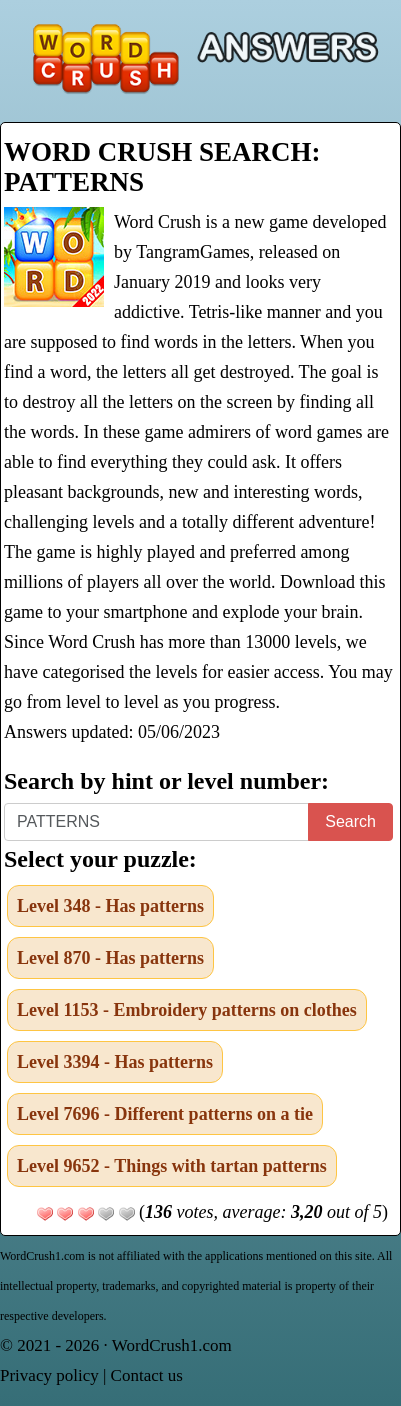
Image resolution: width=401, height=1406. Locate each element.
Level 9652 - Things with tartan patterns (172, 1166)
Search (350, 821)
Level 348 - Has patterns (110, 906)
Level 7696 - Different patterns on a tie (165, 1114)
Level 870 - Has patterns (110, 958)
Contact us (147, 1375)
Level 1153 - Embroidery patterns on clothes (187, 1010)
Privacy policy (49, 1375)
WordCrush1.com (172, 1345)
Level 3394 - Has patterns (115, 1062)
